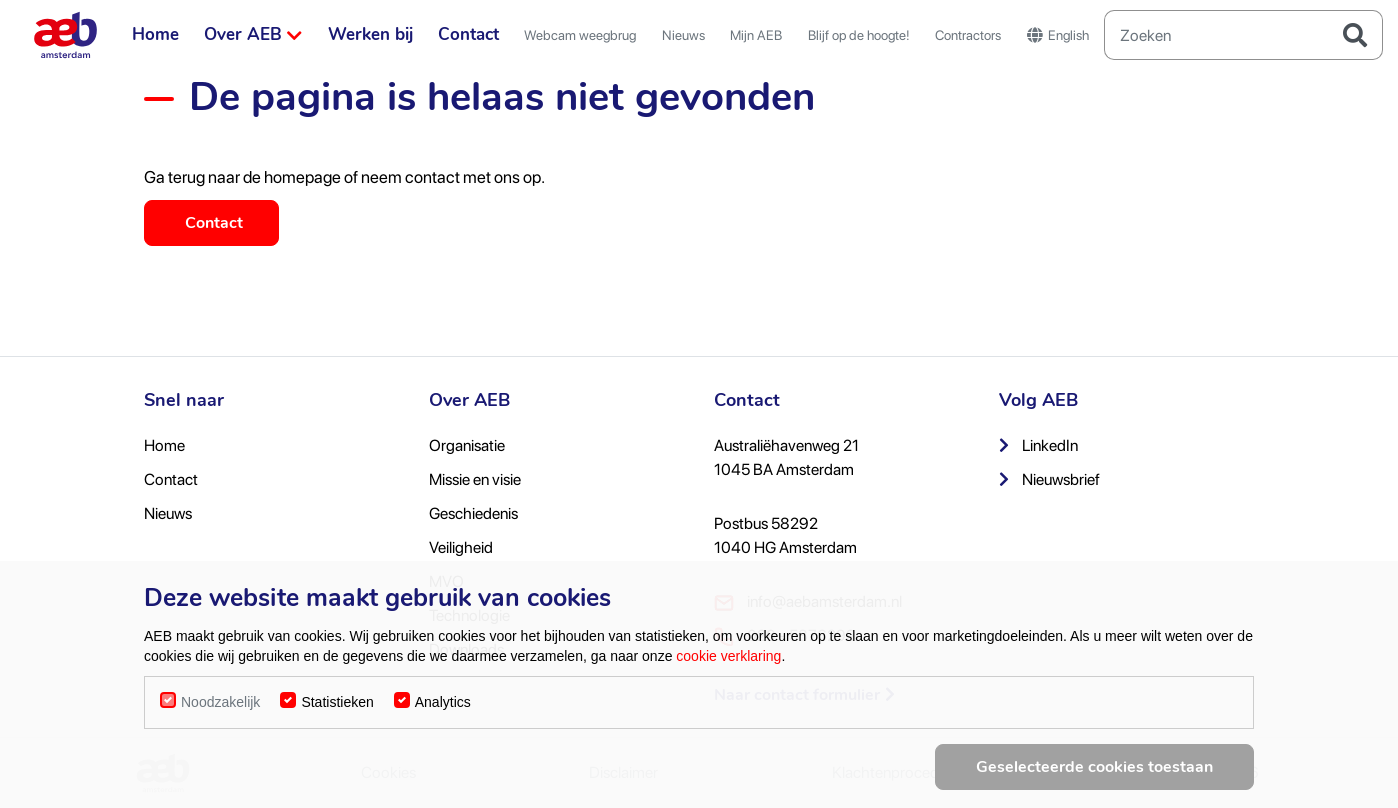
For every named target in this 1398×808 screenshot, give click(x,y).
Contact (468, 34)
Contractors (968, 35)
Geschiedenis (473, 513)
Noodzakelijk (220, 716)
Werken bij (370, 34)
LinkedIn (1038, 445)
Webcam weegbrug (580, 35)
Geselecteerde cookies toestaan (1094, 781)
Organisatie (467, 445)
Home (155, 34)
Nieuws (683, 35)
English (1058, 35)
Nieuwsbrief (1049, 479)
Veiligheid (461, 547)
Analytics (443, 716)
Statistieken (337, 716)
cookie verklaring (728, 670)
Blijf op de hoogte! (859, 35)
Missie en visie (475, 479)
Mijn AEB (756, 35)
